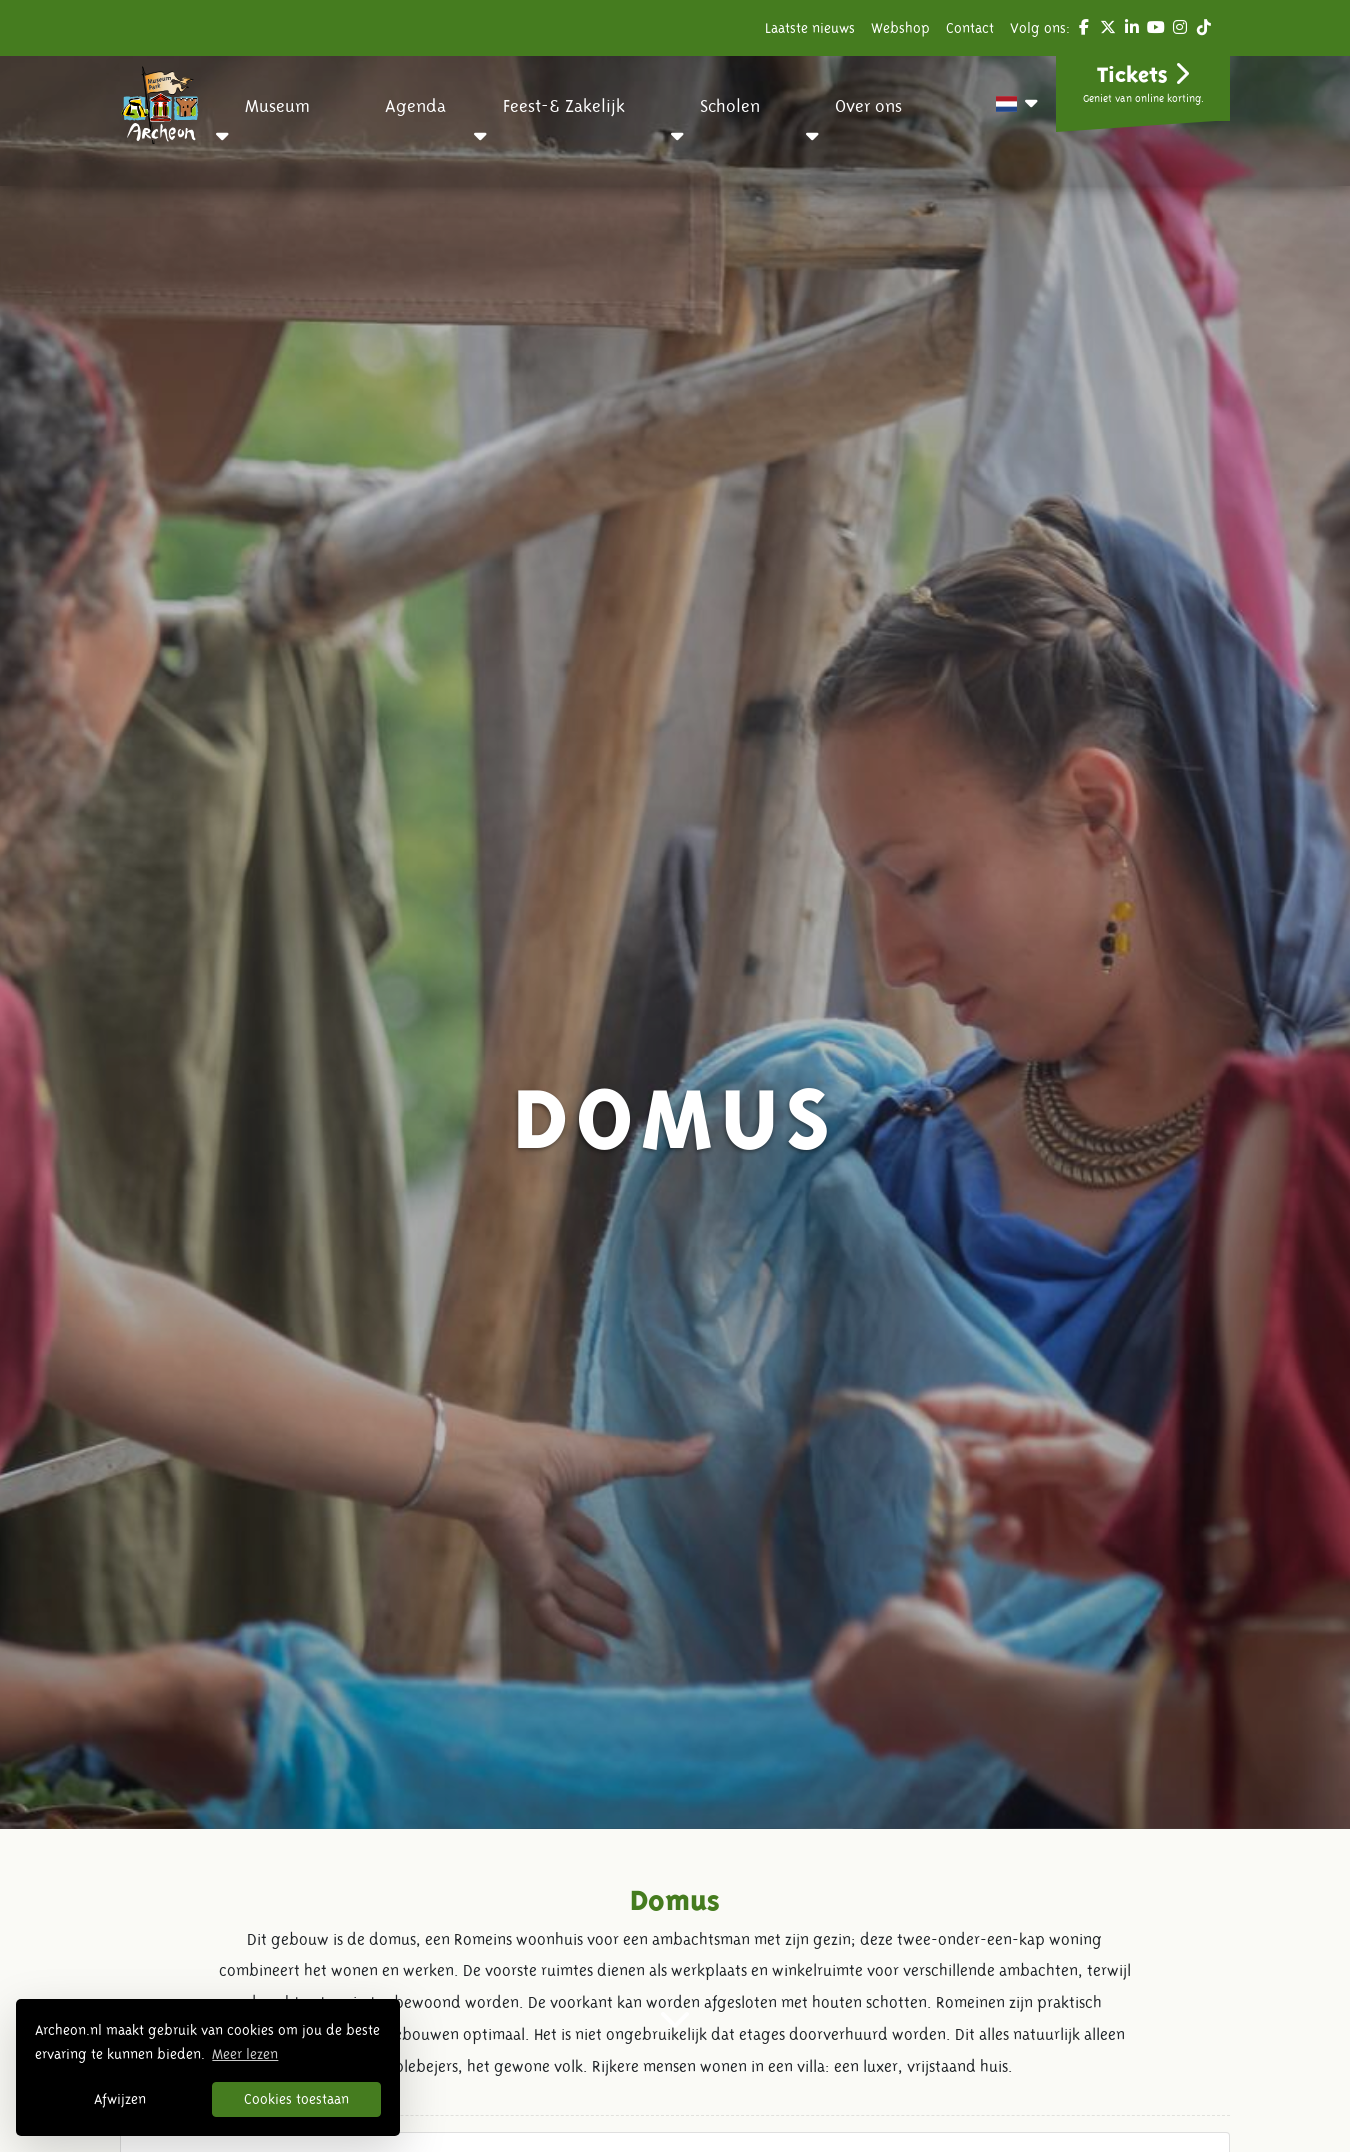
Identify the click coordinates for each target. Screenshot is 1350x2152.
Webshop (900, 28)
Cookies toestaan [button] (296, 2099)
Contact (970, 28)
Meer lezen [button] (245, 2054)
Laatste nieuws (810, 28)
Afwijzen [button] (120, 2099)
